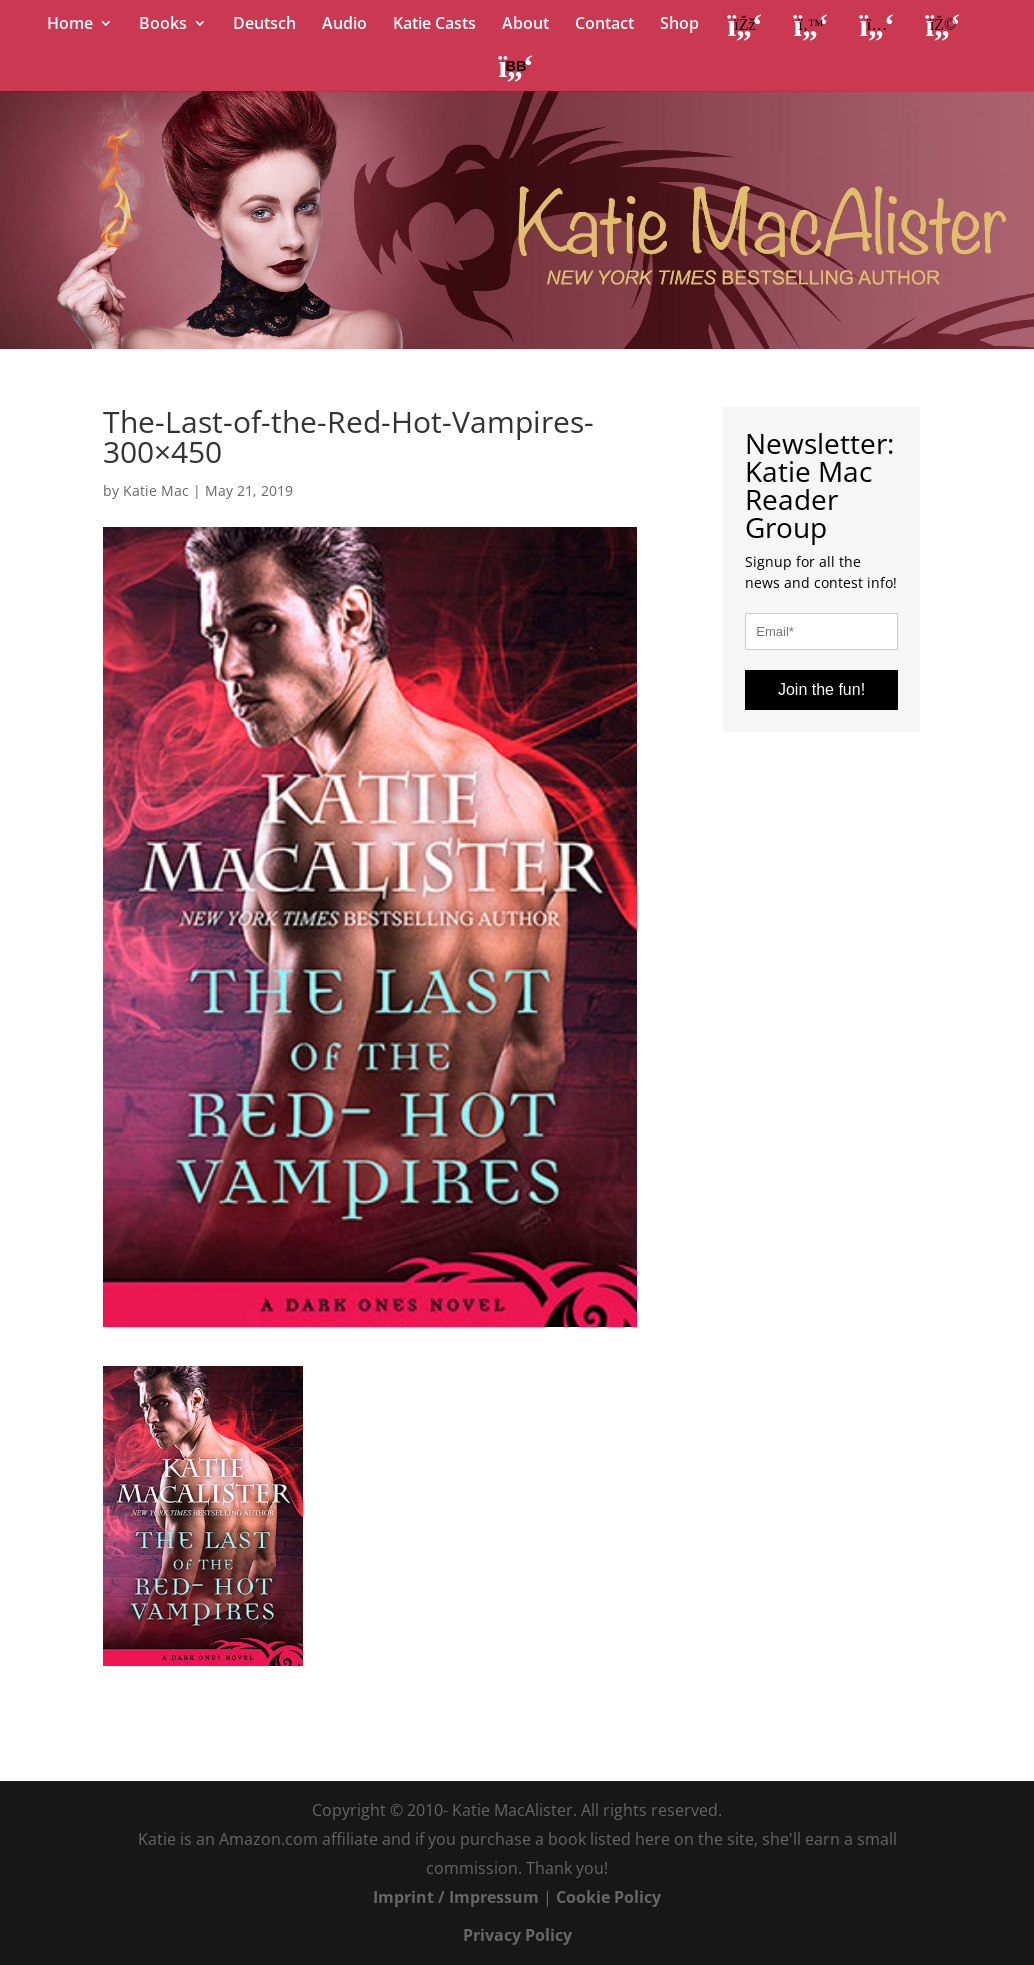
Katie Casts (434, 25)
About (525, 25)
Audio (344, 25)
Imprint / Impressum (456, 1897)
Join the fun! (821, 689)
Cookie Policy (608, 1897)
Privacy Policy (517, 1935)
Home (70, 25)
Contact (604, 25)
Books (163, 25)
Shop (679, 25)
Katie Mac (156, 490)
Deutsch (264, 25)
